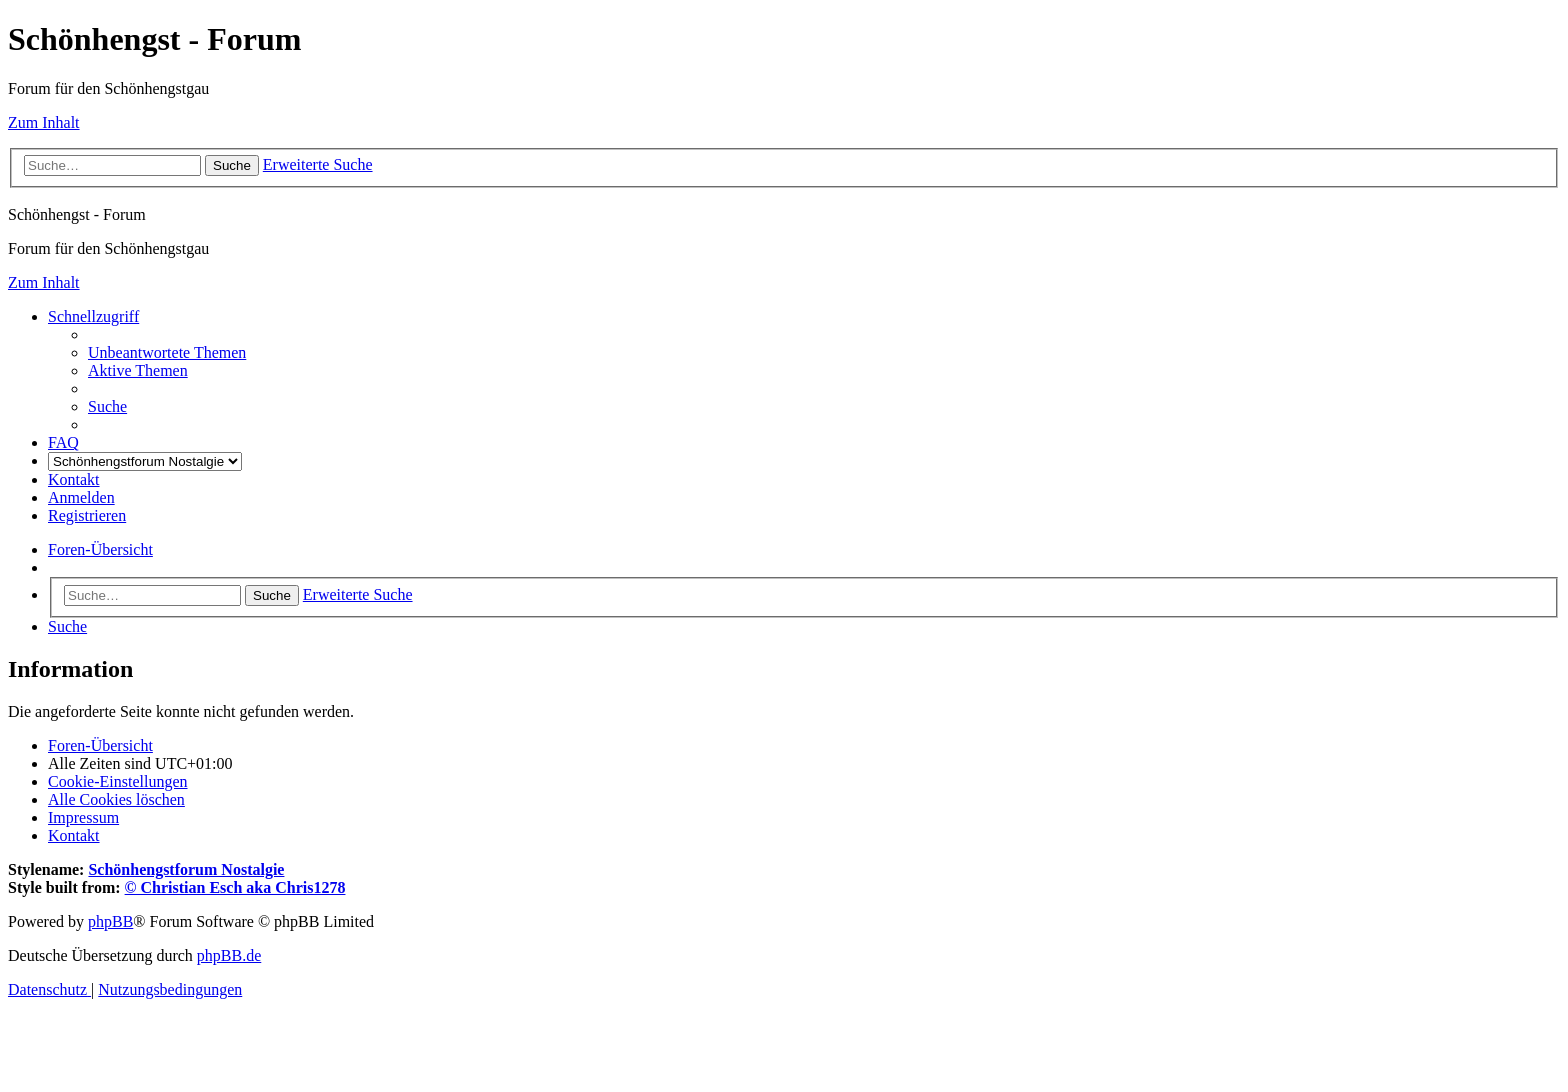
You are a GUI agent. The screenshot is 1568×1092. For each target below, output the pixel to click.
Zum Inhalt (44, 122)
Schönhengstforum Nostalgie (186, 869)
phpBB (110, 921)
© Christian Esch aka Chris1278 (235, 887)
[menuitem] (167, 352)
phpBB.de (229, 955)
